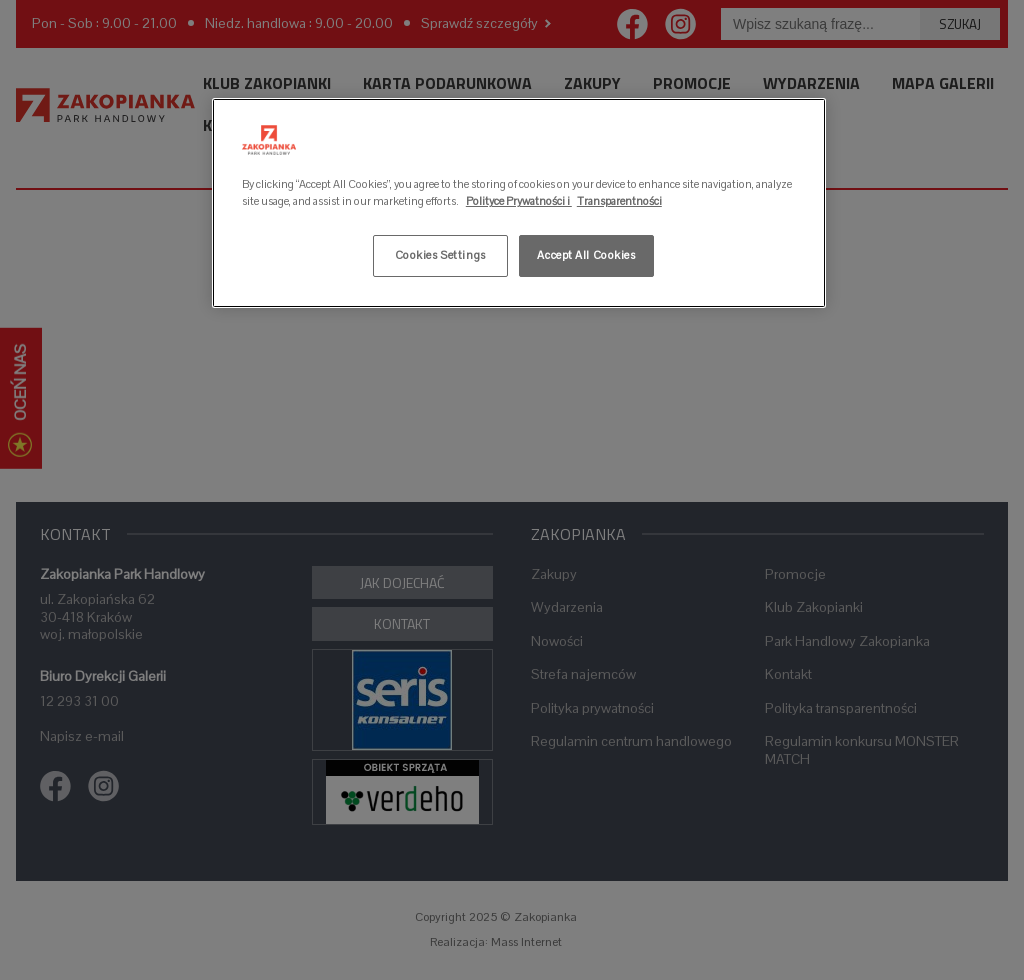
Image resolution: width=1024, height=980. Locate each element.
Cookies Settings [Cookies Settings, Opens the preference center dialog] (440, 255)
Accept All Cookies (586, 255)
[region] (519, 203)
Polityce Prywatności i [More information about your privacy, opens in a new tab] (519, 201)
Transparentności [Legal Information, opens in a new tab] (619, 201)
